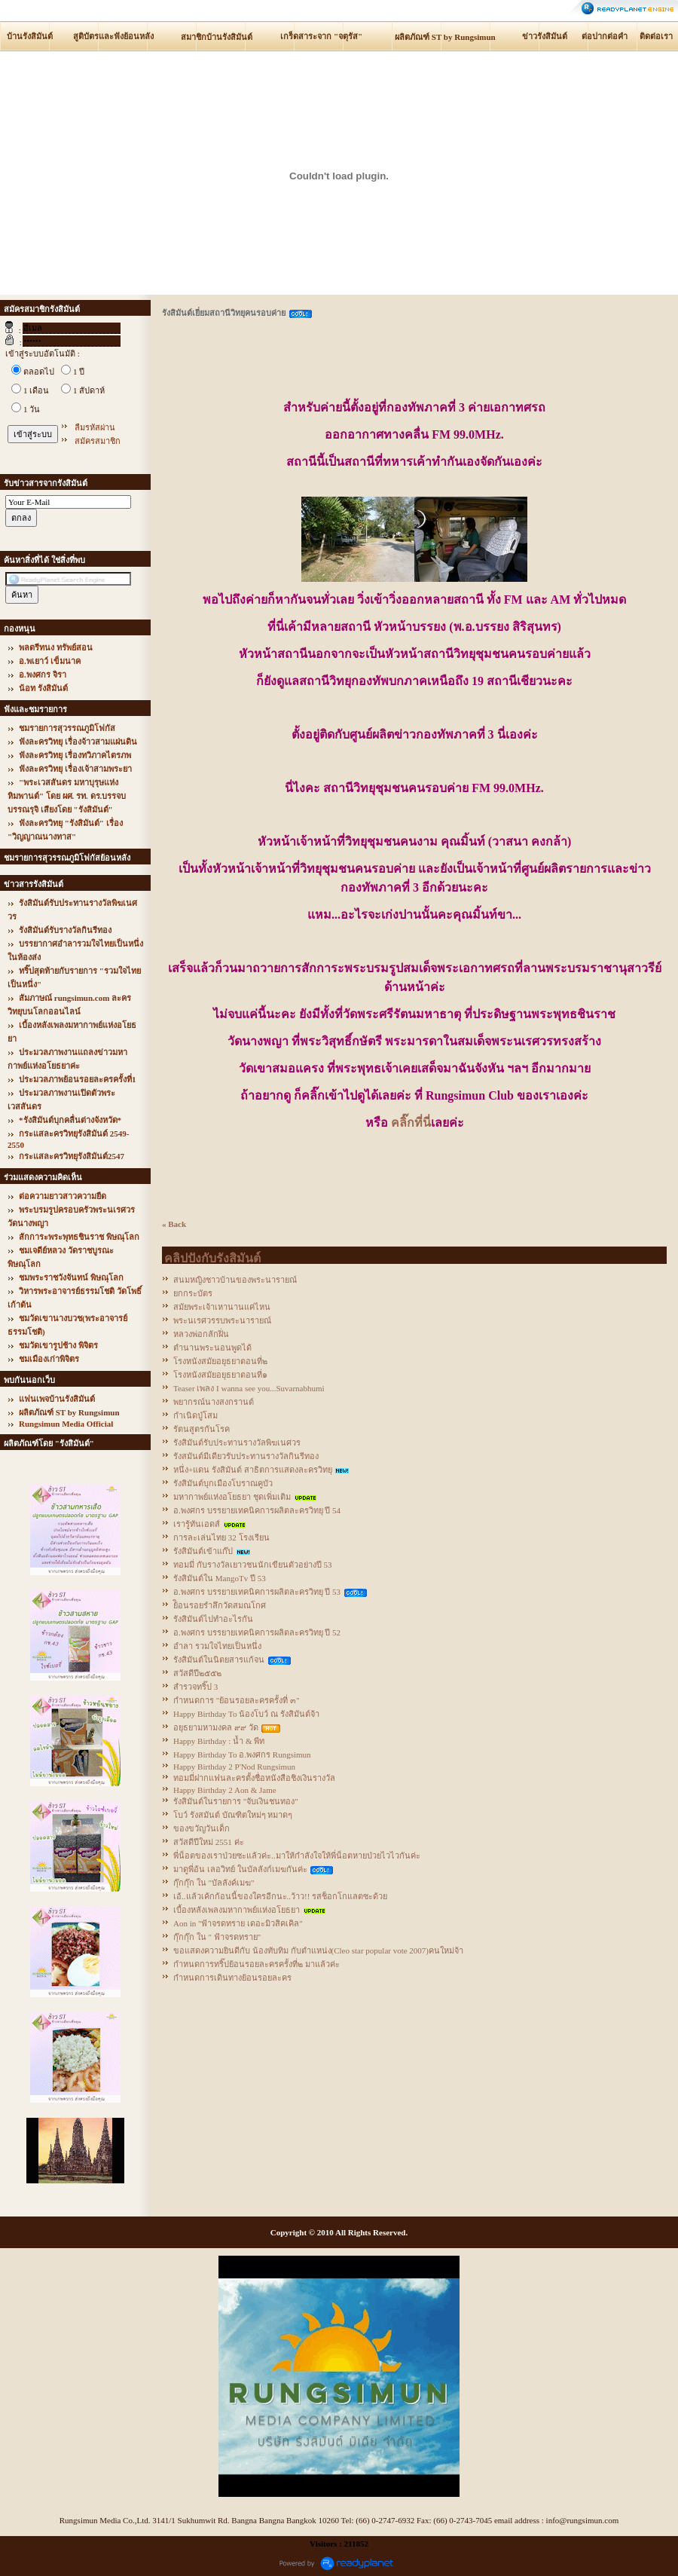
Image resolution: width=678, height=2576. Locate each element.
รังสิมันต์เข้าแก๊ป (203, 1551)
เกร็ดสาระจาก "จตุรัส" (321, 36)
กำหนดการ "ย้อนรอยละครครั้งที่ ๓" (236, 1700)
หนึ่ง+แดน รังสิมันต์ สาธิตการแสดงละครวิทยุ (252, 1469)
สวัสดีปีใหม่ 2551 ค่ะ (208, 1841)
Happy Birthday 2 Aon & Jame (224, 1789)
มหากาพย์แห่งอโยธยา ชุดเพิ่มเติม (232, 1496)
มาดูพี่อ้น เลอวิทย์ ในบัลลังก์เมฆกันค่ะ (240, 1869)
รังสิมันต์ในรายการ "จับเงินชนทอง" (235, 1801)
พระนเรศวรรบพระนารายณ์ (222, 1320)
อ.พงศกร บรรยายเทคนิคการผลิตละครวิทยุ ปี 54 (257, 1510)
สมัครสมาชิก (98, 440)
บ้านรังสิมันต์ (30, 36)
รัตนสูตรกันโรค (201, 1428)
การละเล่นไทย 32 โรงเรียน (221, 1537)
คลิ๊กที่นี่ (411, 1122)
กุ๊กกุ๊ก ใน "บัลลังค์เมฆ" (213, 1882)
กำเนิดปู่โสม (195, 1415)
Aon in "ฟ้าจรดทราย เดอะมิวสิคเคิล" (238, 1923)
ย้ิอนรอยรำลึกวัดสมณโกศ (219, 1605)
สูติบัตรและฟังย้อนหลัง (113, 36)
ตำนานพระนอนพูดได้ (212, 1347)
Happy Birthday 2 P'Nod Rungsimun (234, 1766)
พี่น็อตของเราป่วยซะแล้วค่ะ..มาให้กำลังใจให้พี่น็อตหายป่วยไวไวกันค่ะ (296, 1855)
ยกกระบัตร (192, 1293)
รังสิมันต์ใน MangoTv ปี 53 (219, 1578)
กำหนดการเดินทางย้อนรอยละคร (232, 1977)
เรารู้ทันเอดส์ (196, 1523)
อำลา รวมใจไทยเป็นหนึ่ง (217, 1646)
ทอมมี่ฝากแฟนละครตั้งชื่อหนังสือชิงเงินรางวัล (254, 1777)
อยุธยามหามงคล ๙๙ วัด (215, 1727)
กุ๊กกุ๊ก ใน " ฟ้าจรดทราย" (217, 1936)
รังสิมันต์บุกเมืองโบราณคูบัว (223, 1483)
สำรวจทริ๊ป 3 (195, 1686)
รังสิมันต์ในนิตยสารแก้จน (218, 1659)
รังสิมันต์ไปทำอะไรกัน (213, 1618)
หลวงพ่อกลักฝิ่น (201, 1333)
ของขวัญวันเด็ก (201, 1828)
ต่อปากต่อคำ (605, 36)
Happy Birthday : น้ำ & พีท (218, 1740)
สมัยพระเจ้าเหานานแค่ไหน (221, 1306)
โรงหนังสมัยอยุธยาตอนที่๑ (220, 1374)
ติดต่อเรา (656, 36)
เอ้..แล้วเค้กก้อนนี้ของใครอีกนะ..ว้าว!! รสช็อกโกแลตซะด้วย (280, 1896)
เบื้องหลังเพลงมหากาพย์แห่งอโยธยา (236, 1909)
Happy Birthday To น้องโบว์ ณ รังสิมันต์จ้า (246, 1713)
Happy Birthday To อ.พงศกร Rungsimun (242, 1754)
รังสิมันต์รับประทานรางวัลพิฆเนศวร (237, 1442)
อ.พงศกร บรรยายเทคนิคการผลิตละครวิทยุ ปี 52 (257, 1632)
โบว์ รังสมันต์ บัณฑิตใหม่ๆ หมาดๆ (232, 1814)
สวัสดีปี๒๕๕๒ (197, 1673)
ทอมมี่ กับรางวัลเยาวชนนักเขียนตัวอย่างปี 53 (252, 1564)
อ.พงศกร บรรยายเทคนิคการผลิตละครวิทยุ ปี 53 (257, 1591)
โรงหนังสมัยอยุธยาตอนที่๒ (220, 1361)
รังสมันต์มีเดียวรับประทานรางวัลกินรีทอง (246, 1456)
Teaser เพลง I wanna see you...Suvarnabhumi (249, 1388)
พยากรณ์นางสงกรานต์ (213, 1401)
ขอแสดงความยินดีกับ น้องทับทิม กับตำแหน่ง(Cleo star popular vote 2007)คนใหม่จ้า (318, 1950)
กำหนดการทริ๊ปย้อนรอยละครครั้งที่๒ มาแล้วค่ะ (256, 1964)
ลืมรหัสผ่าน (95, 427)
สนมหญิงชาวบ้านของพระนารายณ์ (235, 1279)
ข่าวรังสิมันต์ (544, 36)
